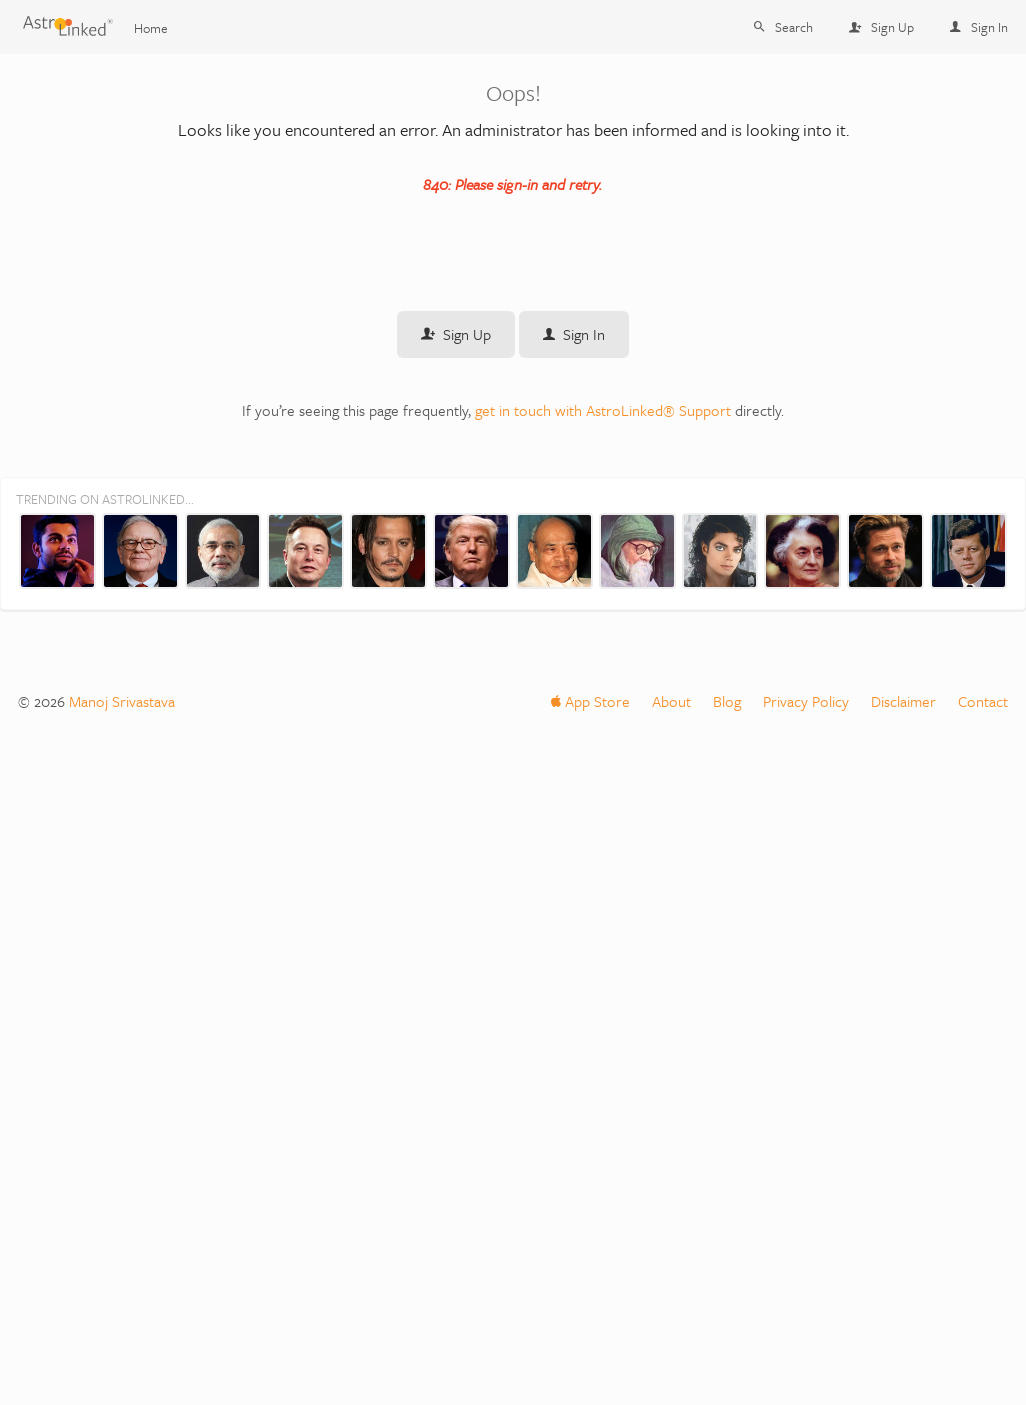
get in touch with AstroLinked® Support (603, 410)
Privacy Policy (806, 701)
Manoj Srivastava (122, 701)
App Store (590, 701)
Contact (983, 701)
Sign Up (881, 27)
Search (783, 27)
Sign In (979, 27)
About (671, 701)
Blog (727, 701)
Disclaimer (903, 701)
